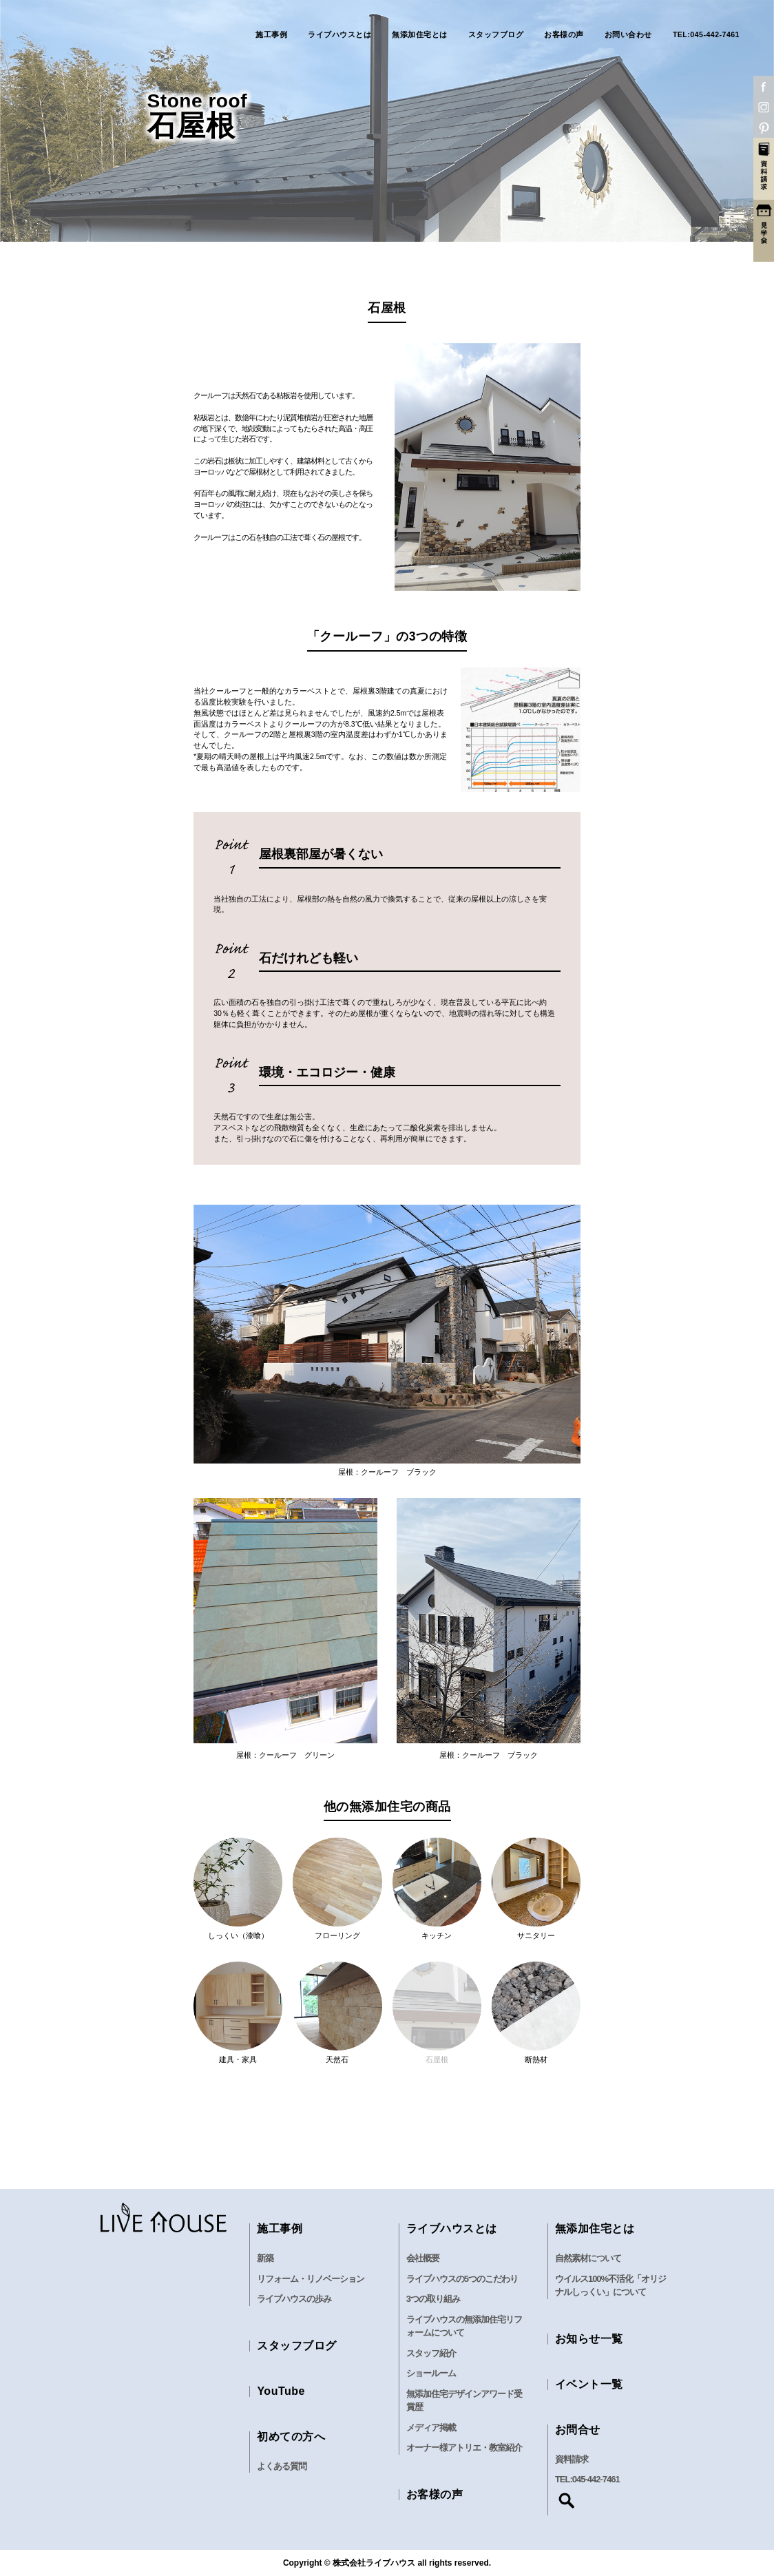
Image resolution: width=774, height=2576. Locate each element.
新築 (265, 2258)
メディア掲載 (431, 2427)
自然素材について (588, 2258)
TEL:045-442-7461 (706, 35)
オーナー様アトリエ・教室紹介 (464, 2447)
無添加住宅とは (420, 35)
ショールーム (431, 2373)
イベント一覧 (589, 2384)
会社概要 (422, 2258)
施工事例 (271, 35)
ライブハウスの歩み (294, 2299)
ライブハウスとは (339, 35)
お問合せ (577, 2429)
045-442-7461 (596, 2479)
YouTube (281, 2391)
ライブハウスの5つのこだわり (462, 2279)
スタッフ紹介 (431, 2353)
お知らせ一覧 (589, 2339)
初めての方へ (291, 2436)
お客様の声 (564, 35)
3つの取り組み (433, 2299)
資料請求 (571, 2459)
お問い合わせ (628, 35)
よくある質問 (281, 2466)
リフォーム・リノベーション (310, 2279)
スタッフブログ (496, 35)
